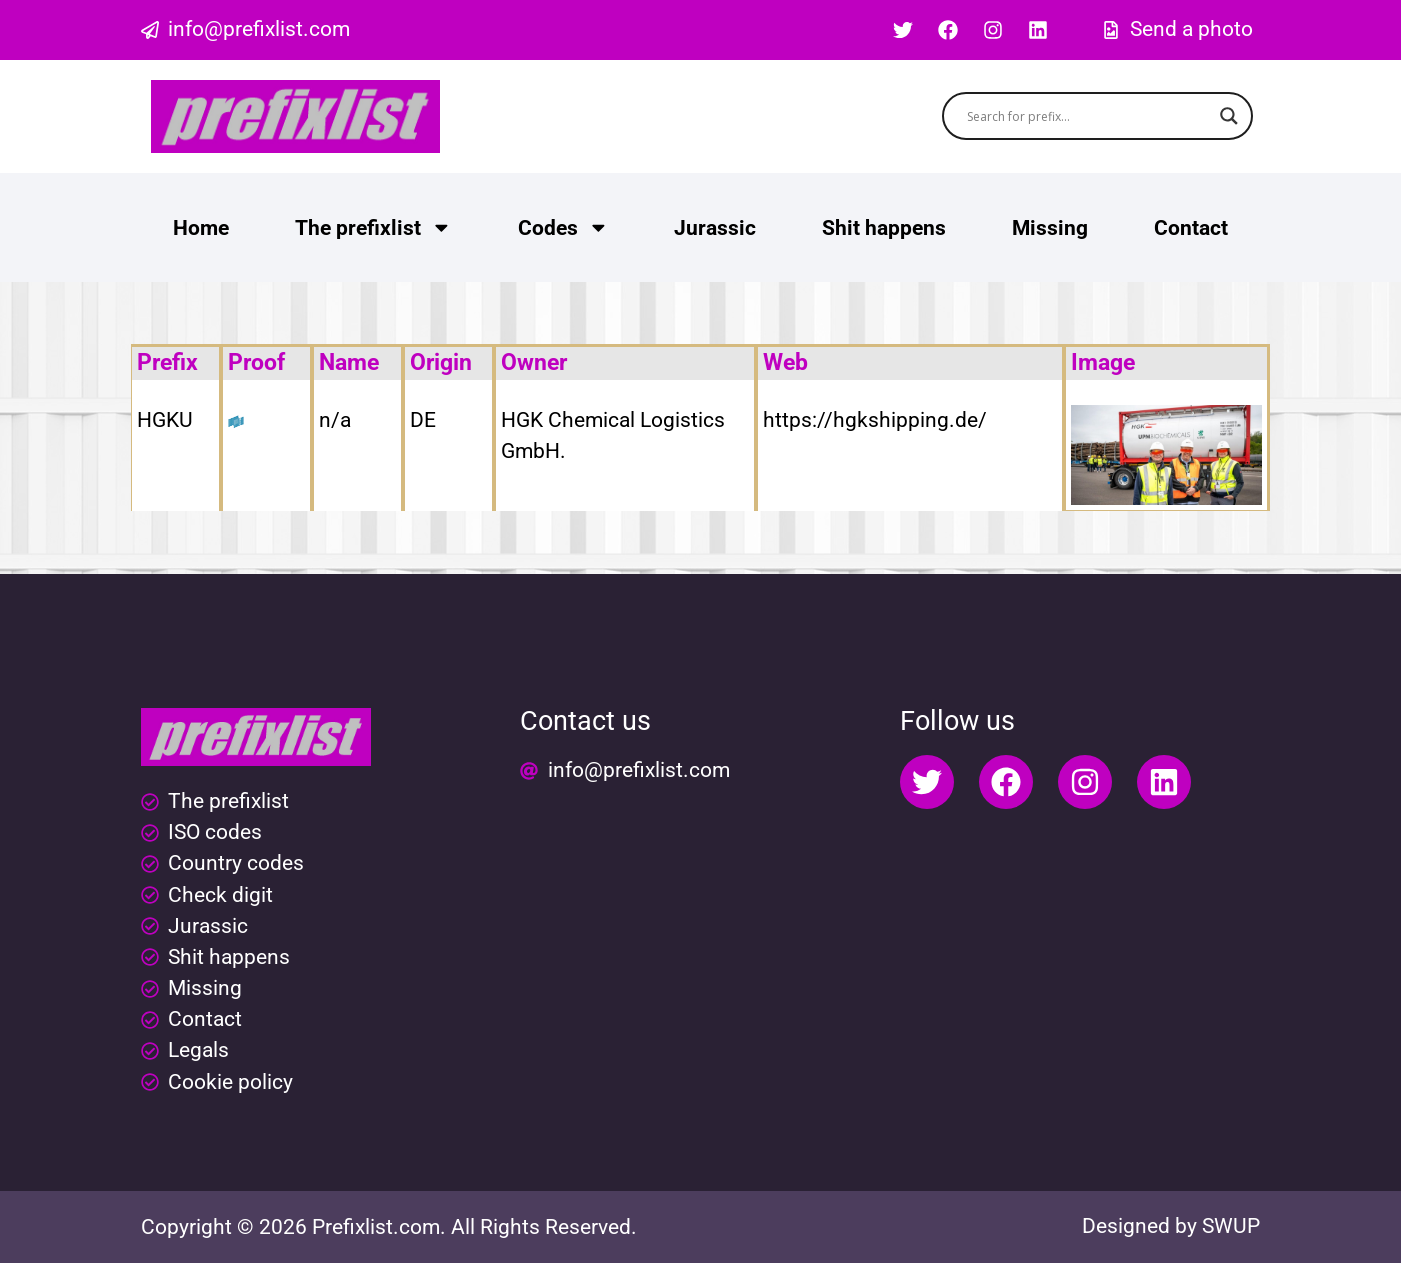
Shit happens (884, 228)
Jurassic (715, 228)
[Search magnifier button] (1229, 116)
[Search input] (1088, 116)
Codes (563, 227)
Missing (1050, 228)
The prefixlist (373, 227)
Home (201, 228)
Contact (1191, 228)
